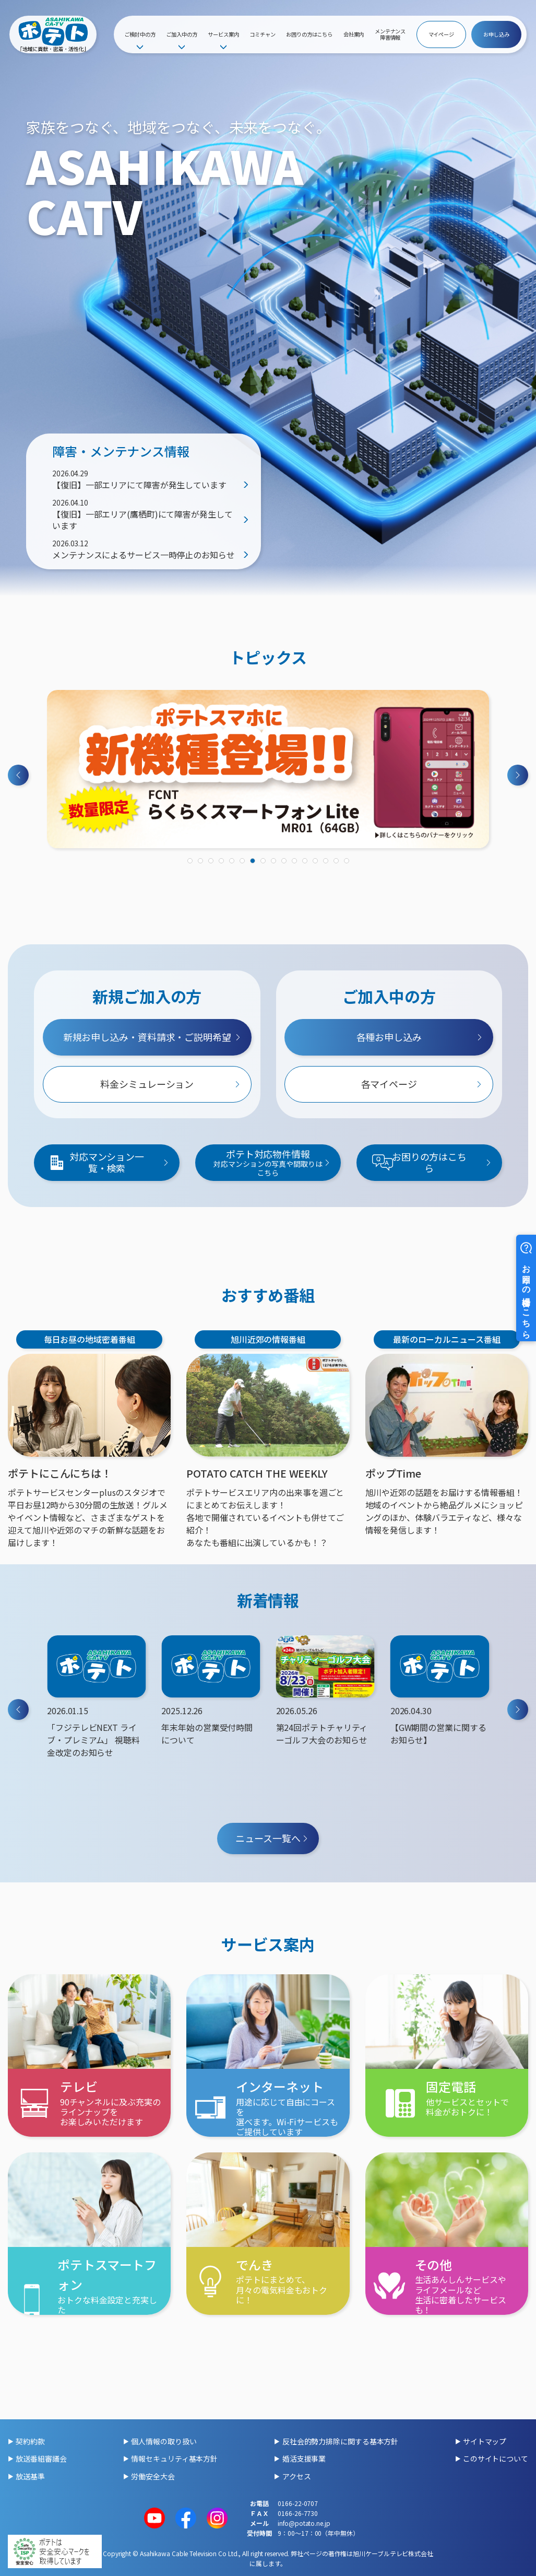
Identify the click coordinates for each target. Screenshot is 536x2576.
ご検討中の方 (139, 34)
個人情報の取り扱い (163, 2441)
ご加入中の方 (181, 34)
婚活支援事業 (304, 2458)
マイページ (441, 34)
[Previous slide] (18, 775)
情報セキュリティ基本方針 (174, 2458)
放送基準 (30, 2476)
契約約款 (30, 2441)
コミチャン (262, 34)
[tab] (190, 860)
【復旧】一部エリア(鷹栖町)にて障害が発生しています (142, 520)
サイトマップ (484, 2441)
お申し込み (496, 34)
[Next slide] (517, 775)
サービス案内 (223, 34)
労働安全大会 (152, 2476)
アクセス (296, 2476)
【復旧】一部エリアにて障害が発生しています (139, 484)
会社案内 (353, 34)
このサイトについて (495, 2458)
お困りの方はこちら (309, 34)
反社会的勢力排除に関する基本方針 (340, 2441)
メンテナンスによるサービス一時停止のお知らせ (143, 554)
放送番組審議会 (41, 2458)
